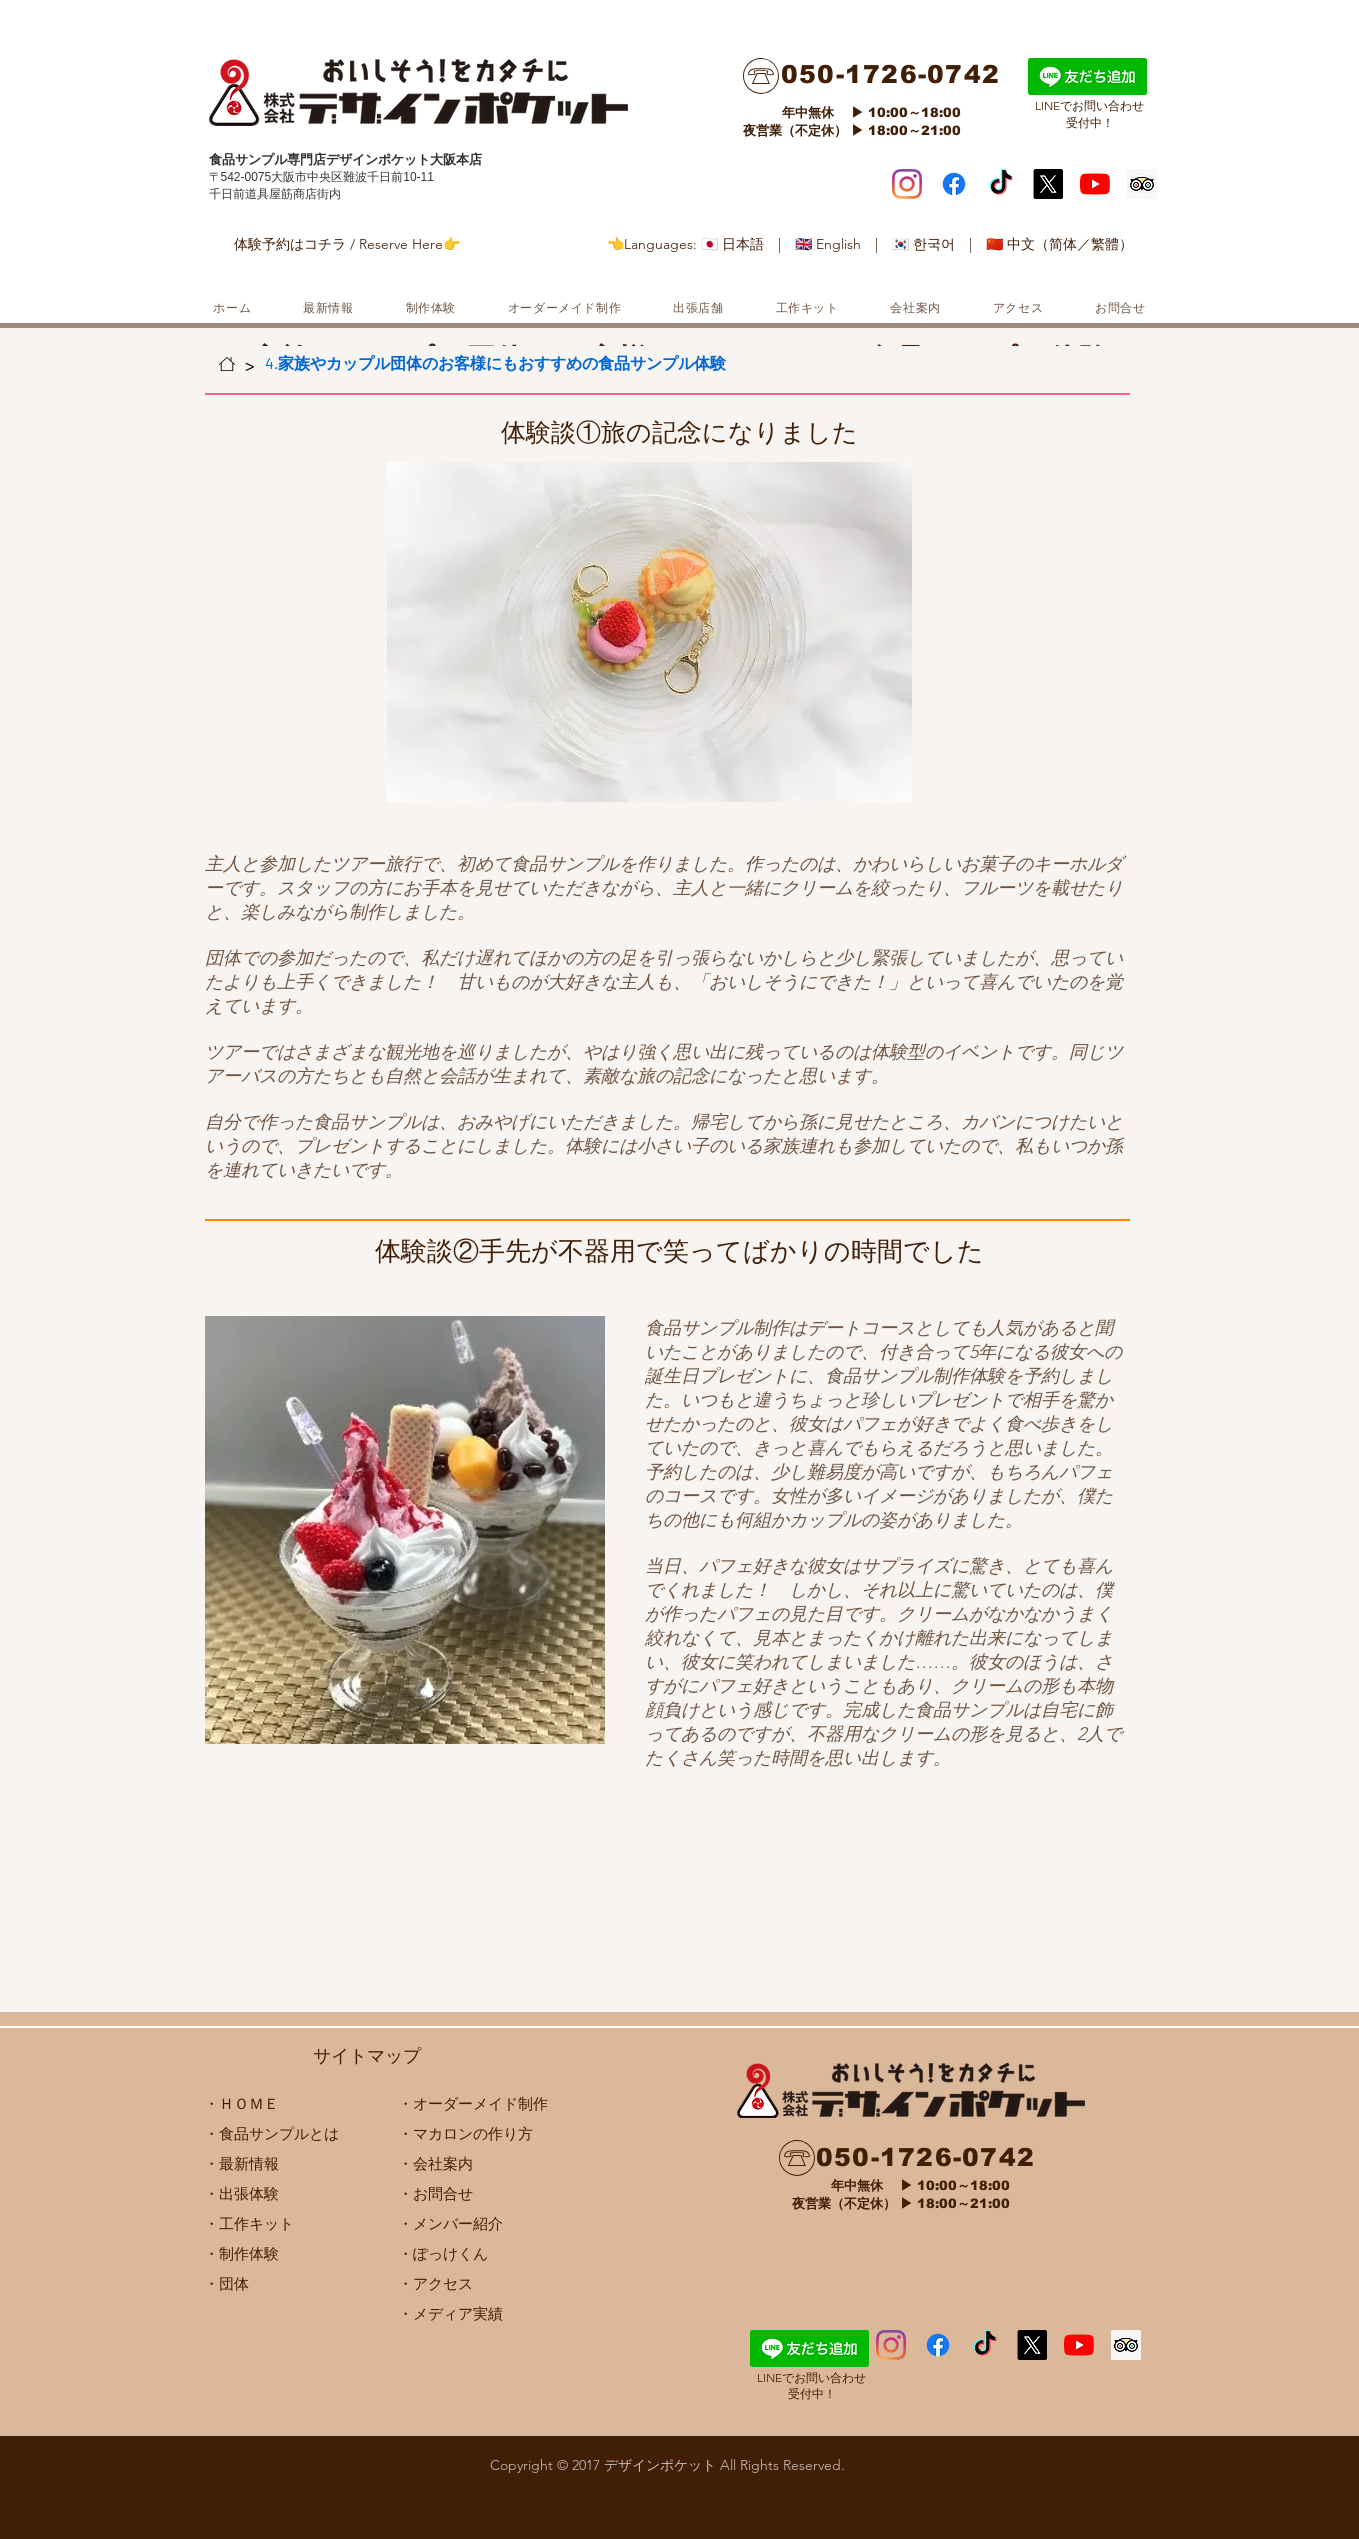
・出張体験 (241, 2193)
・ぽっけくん (443, 2253)
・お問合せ (435, 2193)
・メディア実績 (450, 2313)
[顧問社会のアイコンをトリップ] (1142, 184)
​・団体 (226, 2283)
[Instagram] (907, 184)
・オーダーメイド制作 (473, 2103)
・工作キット (249, 2223)
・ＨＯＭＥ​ (241, 2103)
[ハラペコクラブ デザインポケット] (1001, 184)
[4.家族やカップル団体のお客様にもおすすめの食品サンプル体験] (495, 364)
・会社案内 (435, 2163)
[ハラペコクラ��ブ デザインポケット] (985, 2345)
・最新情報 (241, 2163)
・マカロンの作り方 (465, 2133)
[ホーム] (227, 364)
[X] (1048, 184)
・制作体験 (241, 2253)
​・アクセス (435, 2283)
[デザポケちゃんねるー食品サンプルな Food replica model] (1095, 184)
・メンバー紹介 (450, 2223)
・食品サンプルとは (271, 2133)
